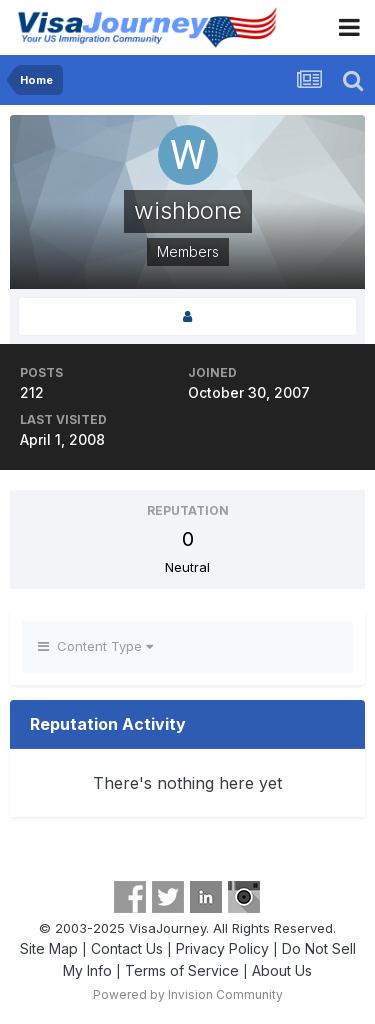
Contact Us (127, 948)
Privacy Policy (222, 948)
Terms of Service (182, 970)
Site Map (49, 948)
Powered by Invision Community (188, 994)
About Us (282, 970)
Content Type (95, 646)
